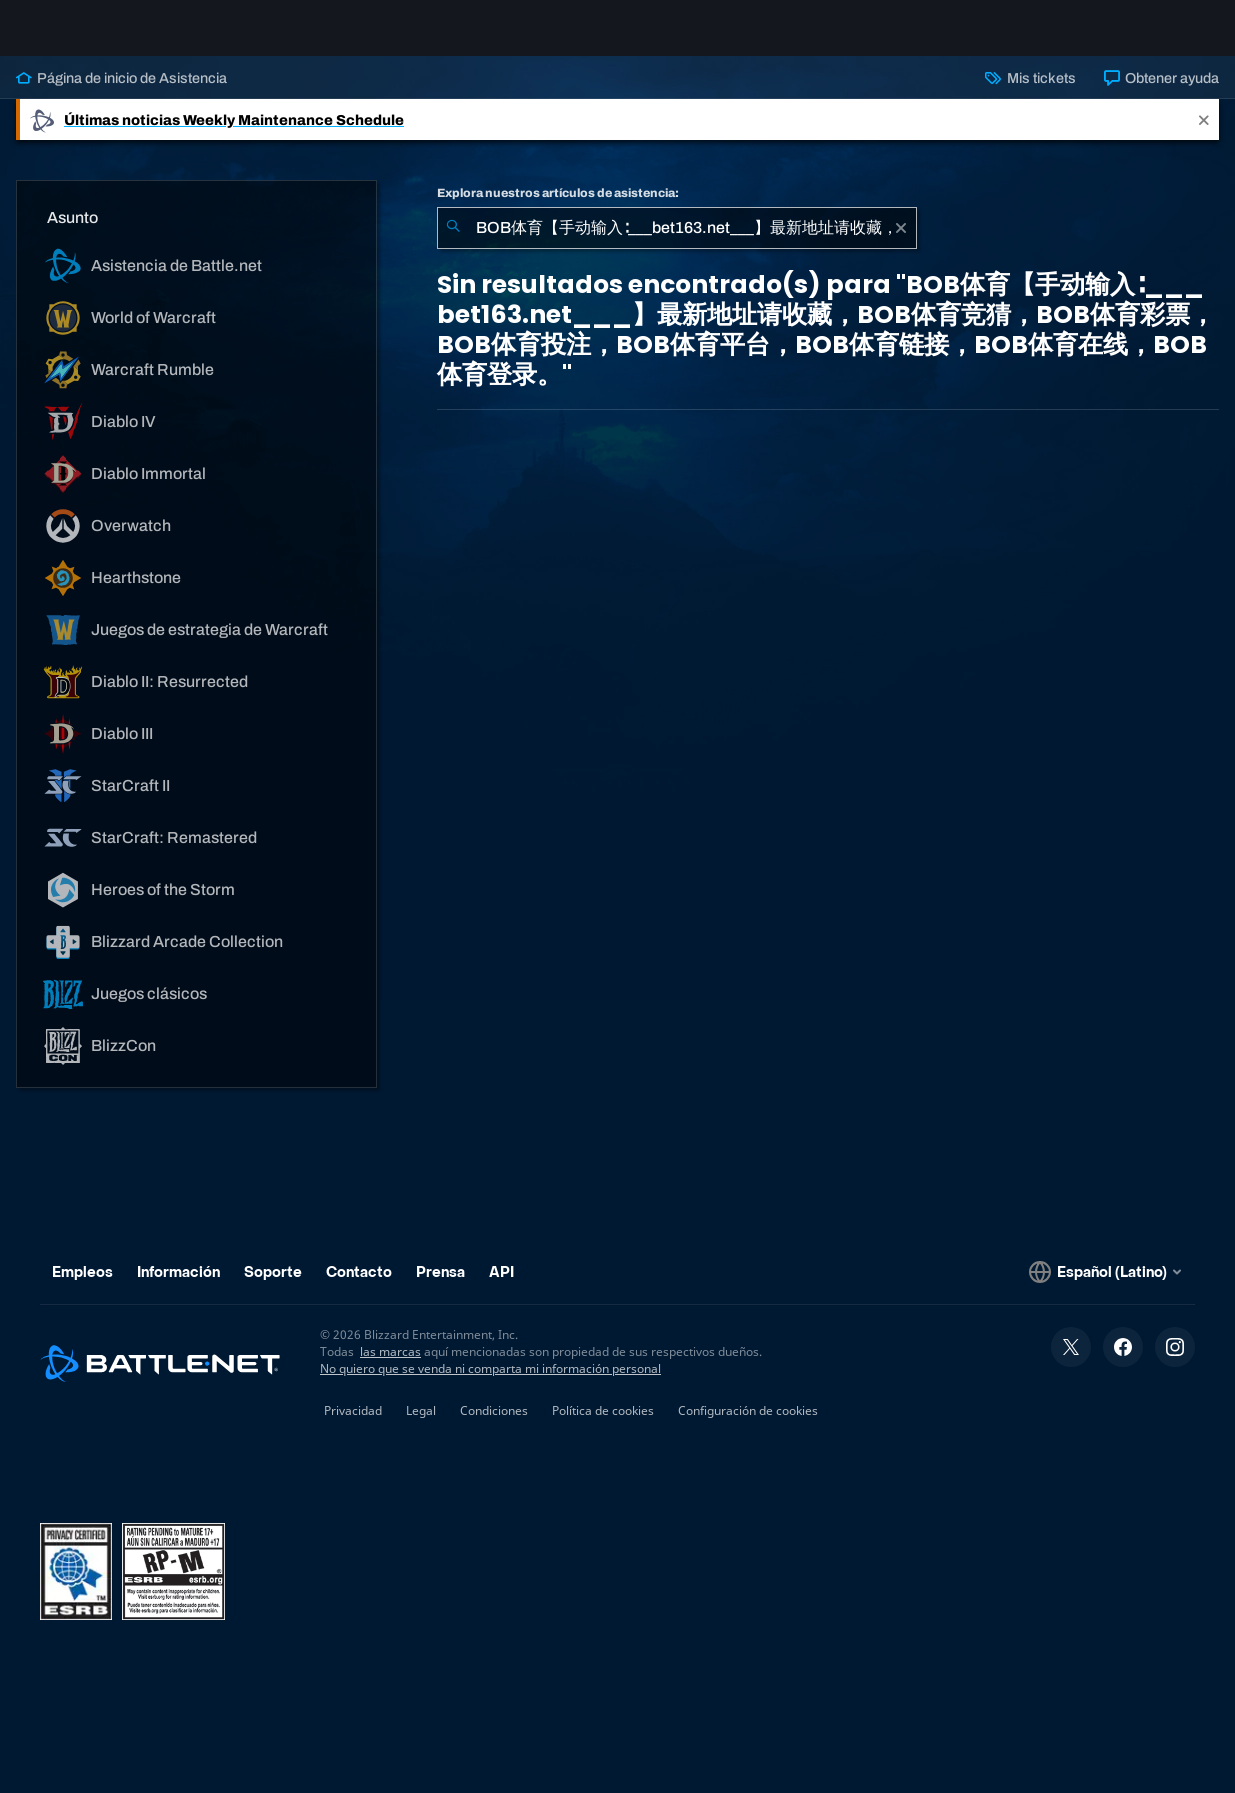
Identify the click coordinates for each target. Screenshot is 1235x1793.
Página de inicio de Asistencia (121, 94)
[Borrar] (901, 244)
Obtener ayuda (1161, 94)
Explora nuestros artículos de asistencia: (558, 209)
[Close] (1204, 135)
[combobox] (677, 244)
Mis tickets (1030, 94)
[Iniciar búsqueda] (453, 244)
